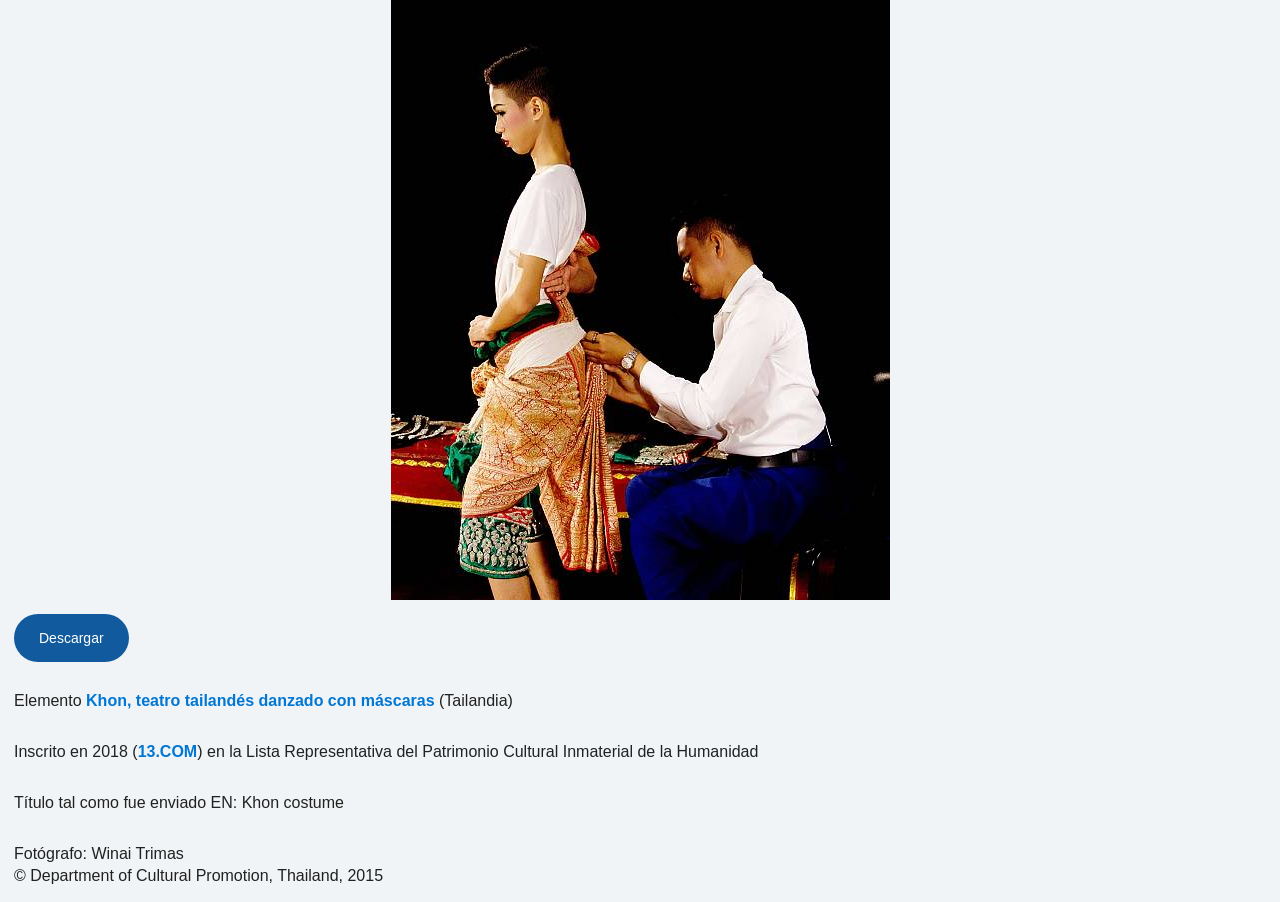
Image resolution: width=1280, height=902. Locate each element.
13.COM (168, 751)
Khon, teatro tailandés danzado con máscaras (260, 700)
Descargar (71, 638)
